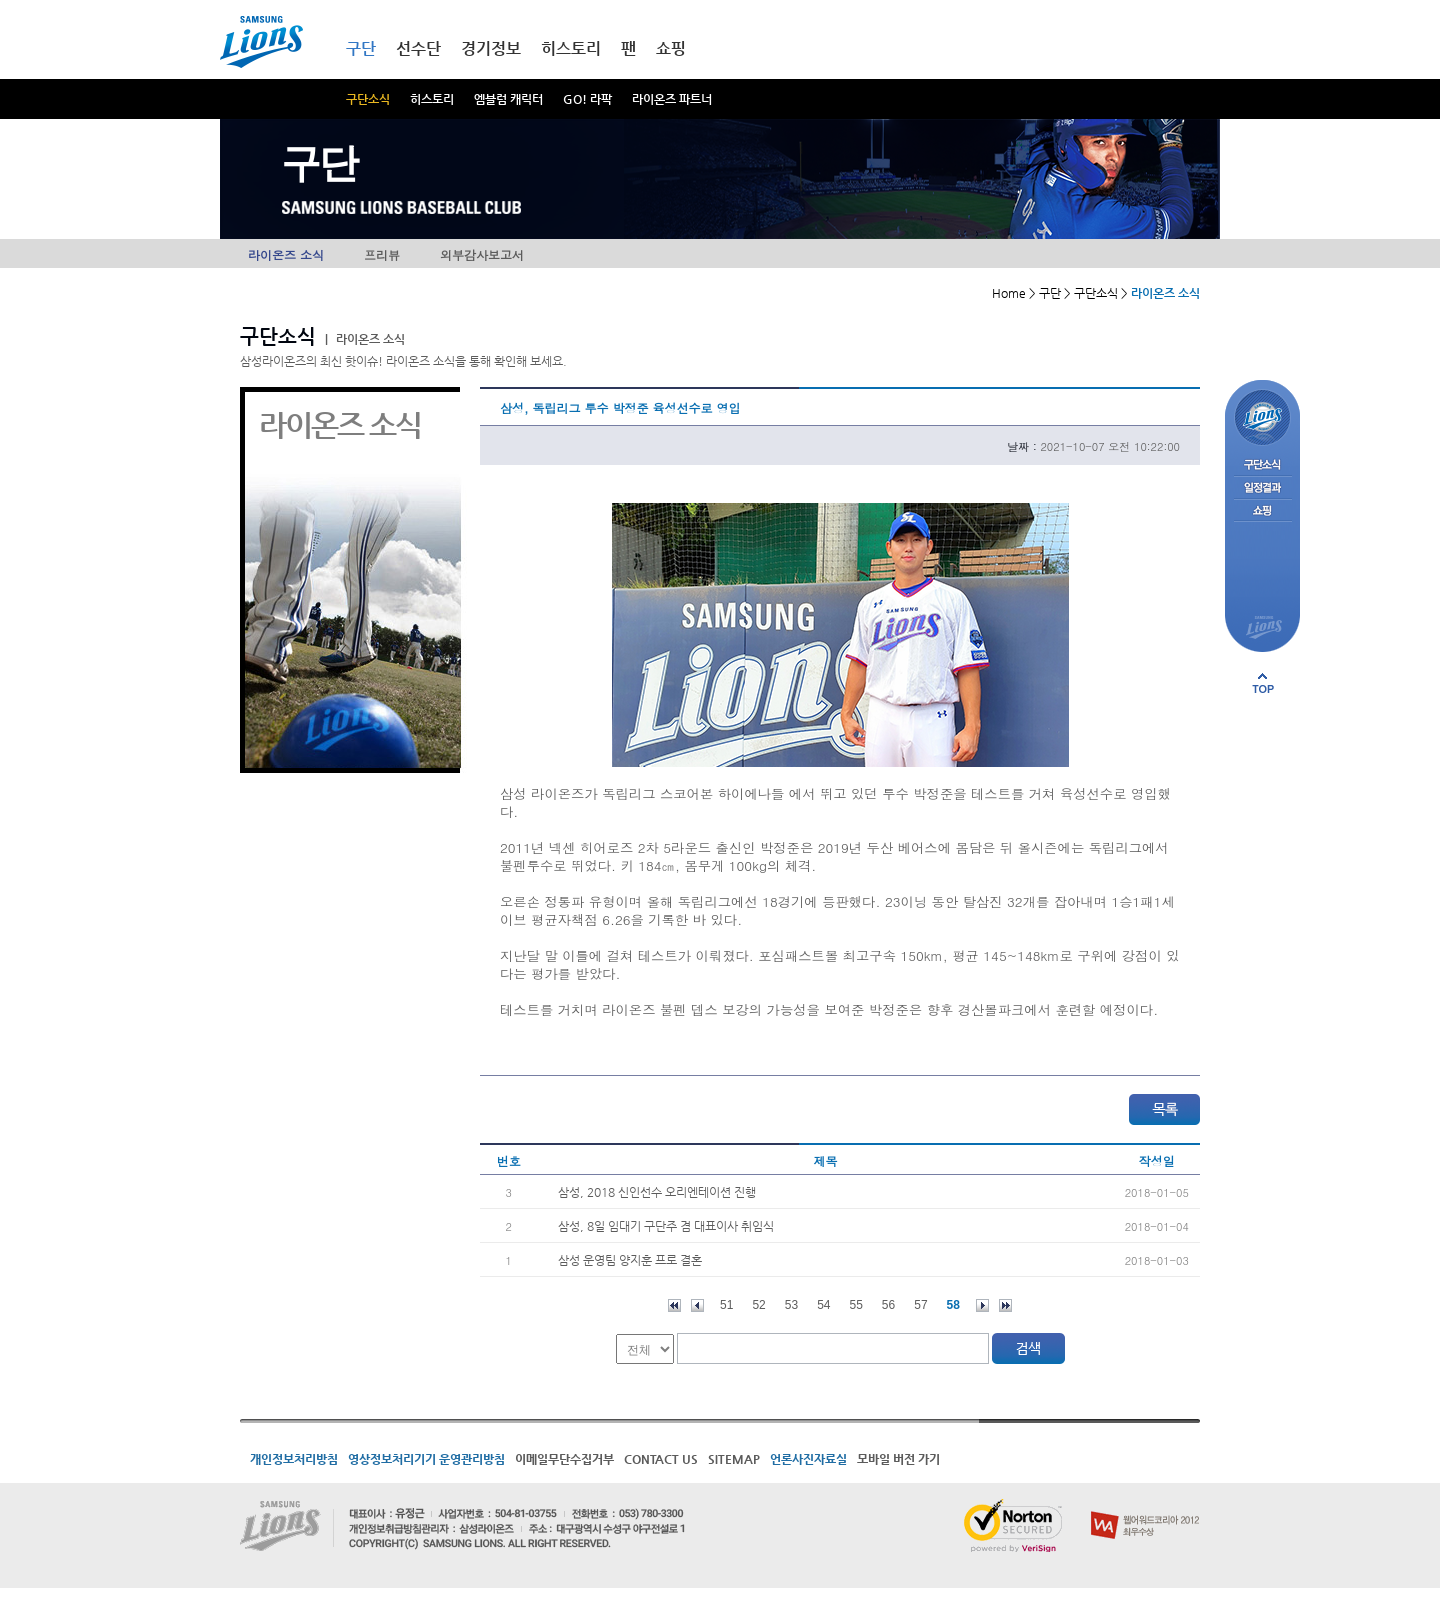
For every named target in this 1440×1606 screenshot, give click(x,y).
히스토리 (432, 99)
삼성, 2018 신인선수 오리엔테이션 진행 (657, 1192)
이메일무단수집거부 (564, 1459)
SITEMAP (734, 1459)
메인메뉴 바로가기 (0, 0)
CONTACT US (661, 1459)
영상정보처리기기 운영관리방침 (426, 1459)
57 (920, 1305)
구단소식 (368, 99)
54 (823, 1305)
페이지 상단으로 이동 (1263, 683)
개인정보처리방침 (294, 1459)
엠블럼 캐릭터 (508, 99)
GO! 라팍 (587, 99)
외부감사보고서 (482, 254)
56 (888, 1305)
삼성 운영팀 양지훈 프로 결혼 (630, 1260)
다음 (982, 1305)
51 (726, 1305)
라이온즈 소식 (286, 254)
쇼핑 (671, 48)
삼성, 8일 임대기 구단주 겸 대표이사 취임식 (666, 1226)
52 (758, 1305)
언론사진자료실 (808, 1459)
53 (791, 1305)
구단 (361, 48)
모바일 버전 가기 (898, 1459)
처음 (674, 1305)
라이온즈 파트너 (672, 99)
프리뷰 (382, 254)
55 (856, 1305)
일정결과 (1262, 488)
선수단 (418, 48)
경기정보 (491, 48)
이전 (697, 1305)
